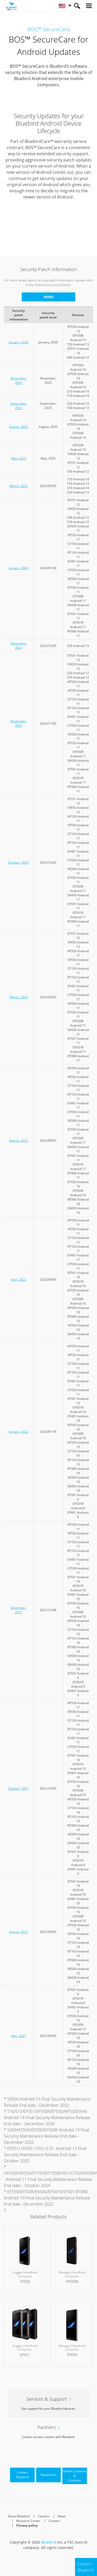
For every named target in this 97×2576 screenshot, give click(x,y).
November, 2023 (19, 723)
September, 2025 (18, 405)
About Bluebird (18, 2516)
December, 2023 (19, 645)
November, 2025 (19, 380)
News (62, 2516)
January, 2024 (18, 568)
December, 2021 (19, 1610)
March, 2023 (19, 997)
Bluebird (48, 2542)
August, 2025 (18, 426)
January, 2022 (18, 1431)
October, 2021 (18, 1788)
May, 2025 (18, 458)
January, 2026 (18, 342)
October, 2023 (18, 862)
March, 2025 (19, 486)
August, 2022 (18, 1140)
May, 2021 (18, 2036)
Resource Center (28, 2521)
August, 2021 (18, 1932)
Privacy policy (27, 2525)
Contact (54, 2521)
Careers (43, 2516)
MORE (49, 296)
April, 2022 (18, 1279)
